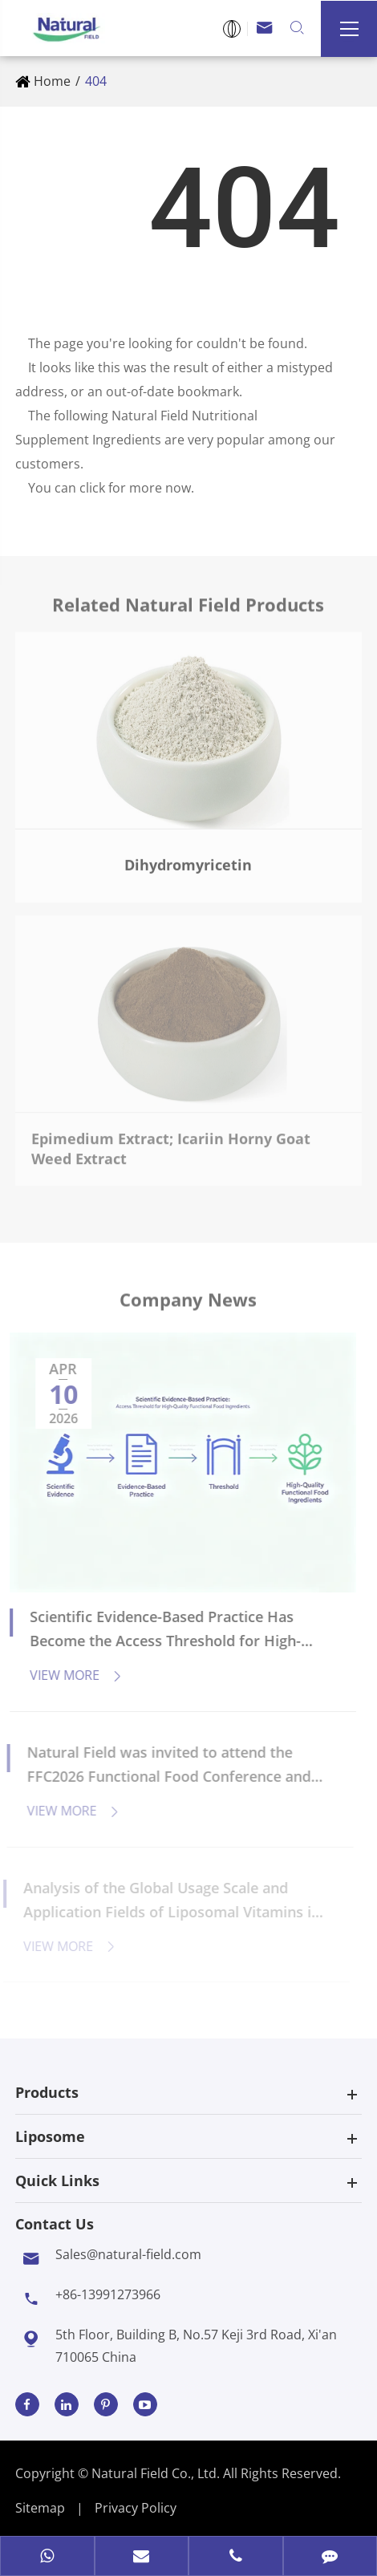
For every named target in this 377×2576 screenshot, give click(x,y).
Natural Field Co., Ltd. (157, 2473)
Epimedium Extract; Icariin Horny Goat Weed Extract (170, 1142)
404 (96, 81)
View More (69, 1675)
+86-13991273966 (107, 2294)
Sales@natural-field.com (128, 2254)
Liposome (50, 2136)
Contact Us (54, 2223)
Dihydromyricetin (188, 857)
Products (47, 2092)
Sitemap (40, 2508)
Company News (188, 1304)
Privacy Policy (135, 2508)
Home (52, 81)
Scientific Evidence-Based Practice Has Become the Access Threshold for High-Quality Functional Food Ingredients (158, 1630)
